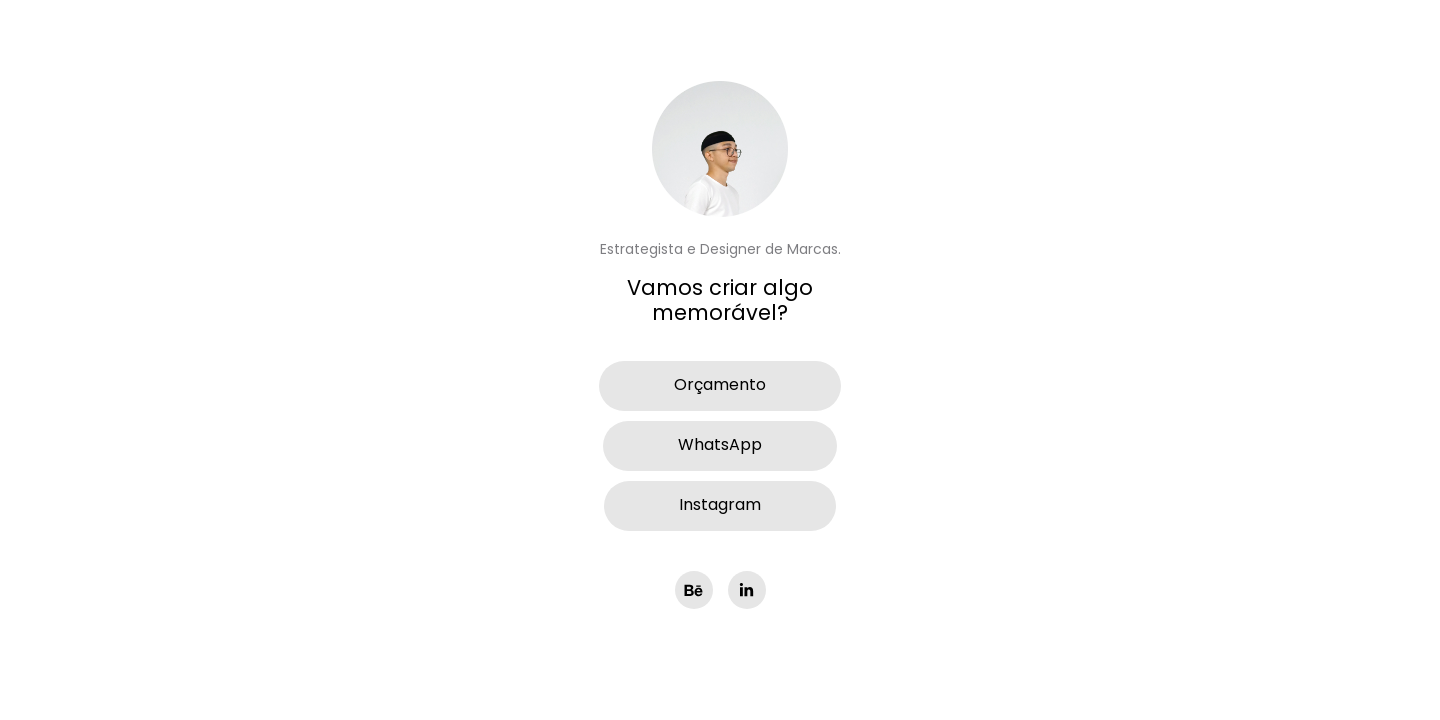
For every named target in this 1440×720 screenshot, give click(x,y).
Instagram (720, 506)
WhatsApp (720, 446)
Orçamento (720, 386)
